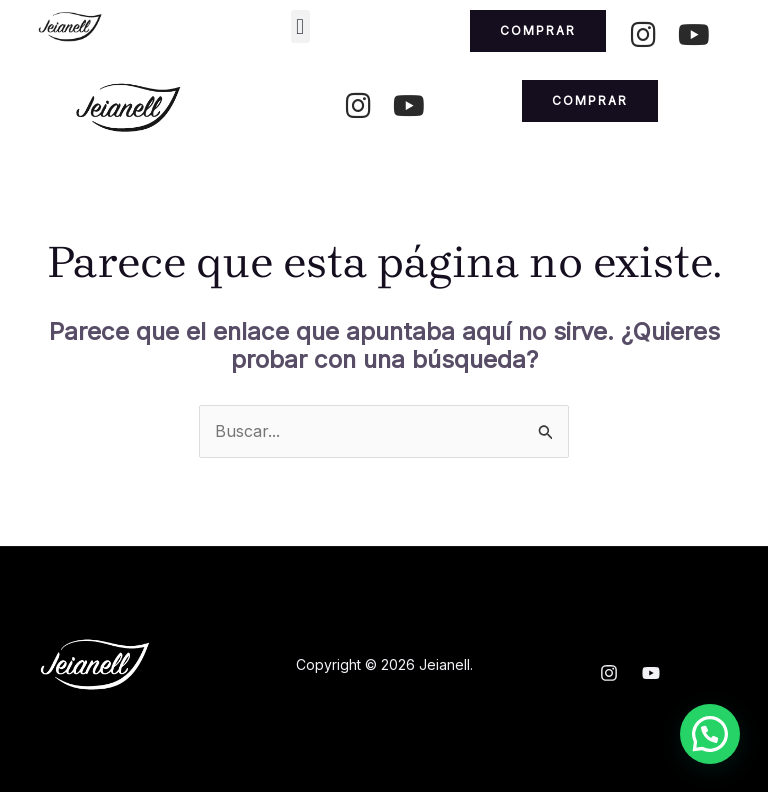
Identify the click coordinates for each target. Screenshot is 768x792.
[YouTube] (651, 673)
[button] (300, 26)
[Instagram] (609, 673)
